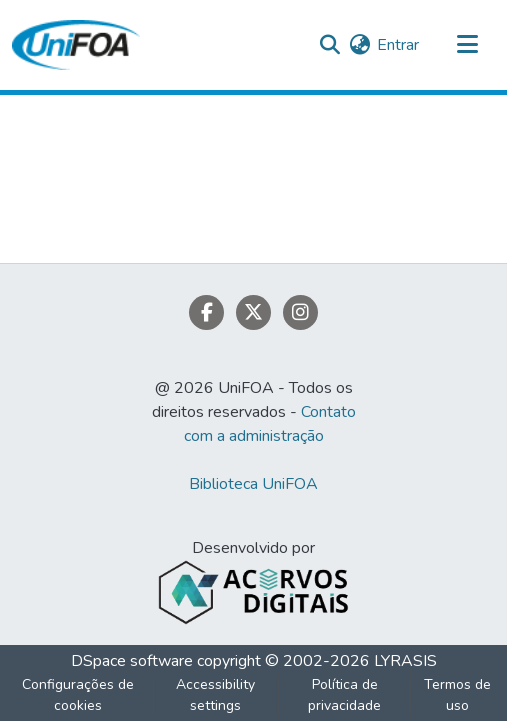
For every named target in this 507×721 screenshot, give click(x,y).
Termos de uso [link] (457, 695)
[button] (76, 45)
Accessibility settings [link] (215, 695)
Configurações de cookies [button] (78, 695)
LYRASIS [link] (405, 661)
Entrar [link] (398, 45)
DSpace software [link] (132, 661)
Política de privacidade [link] (344, 695)
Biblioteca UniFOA (253, 484)
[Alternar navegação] (467, 45)
